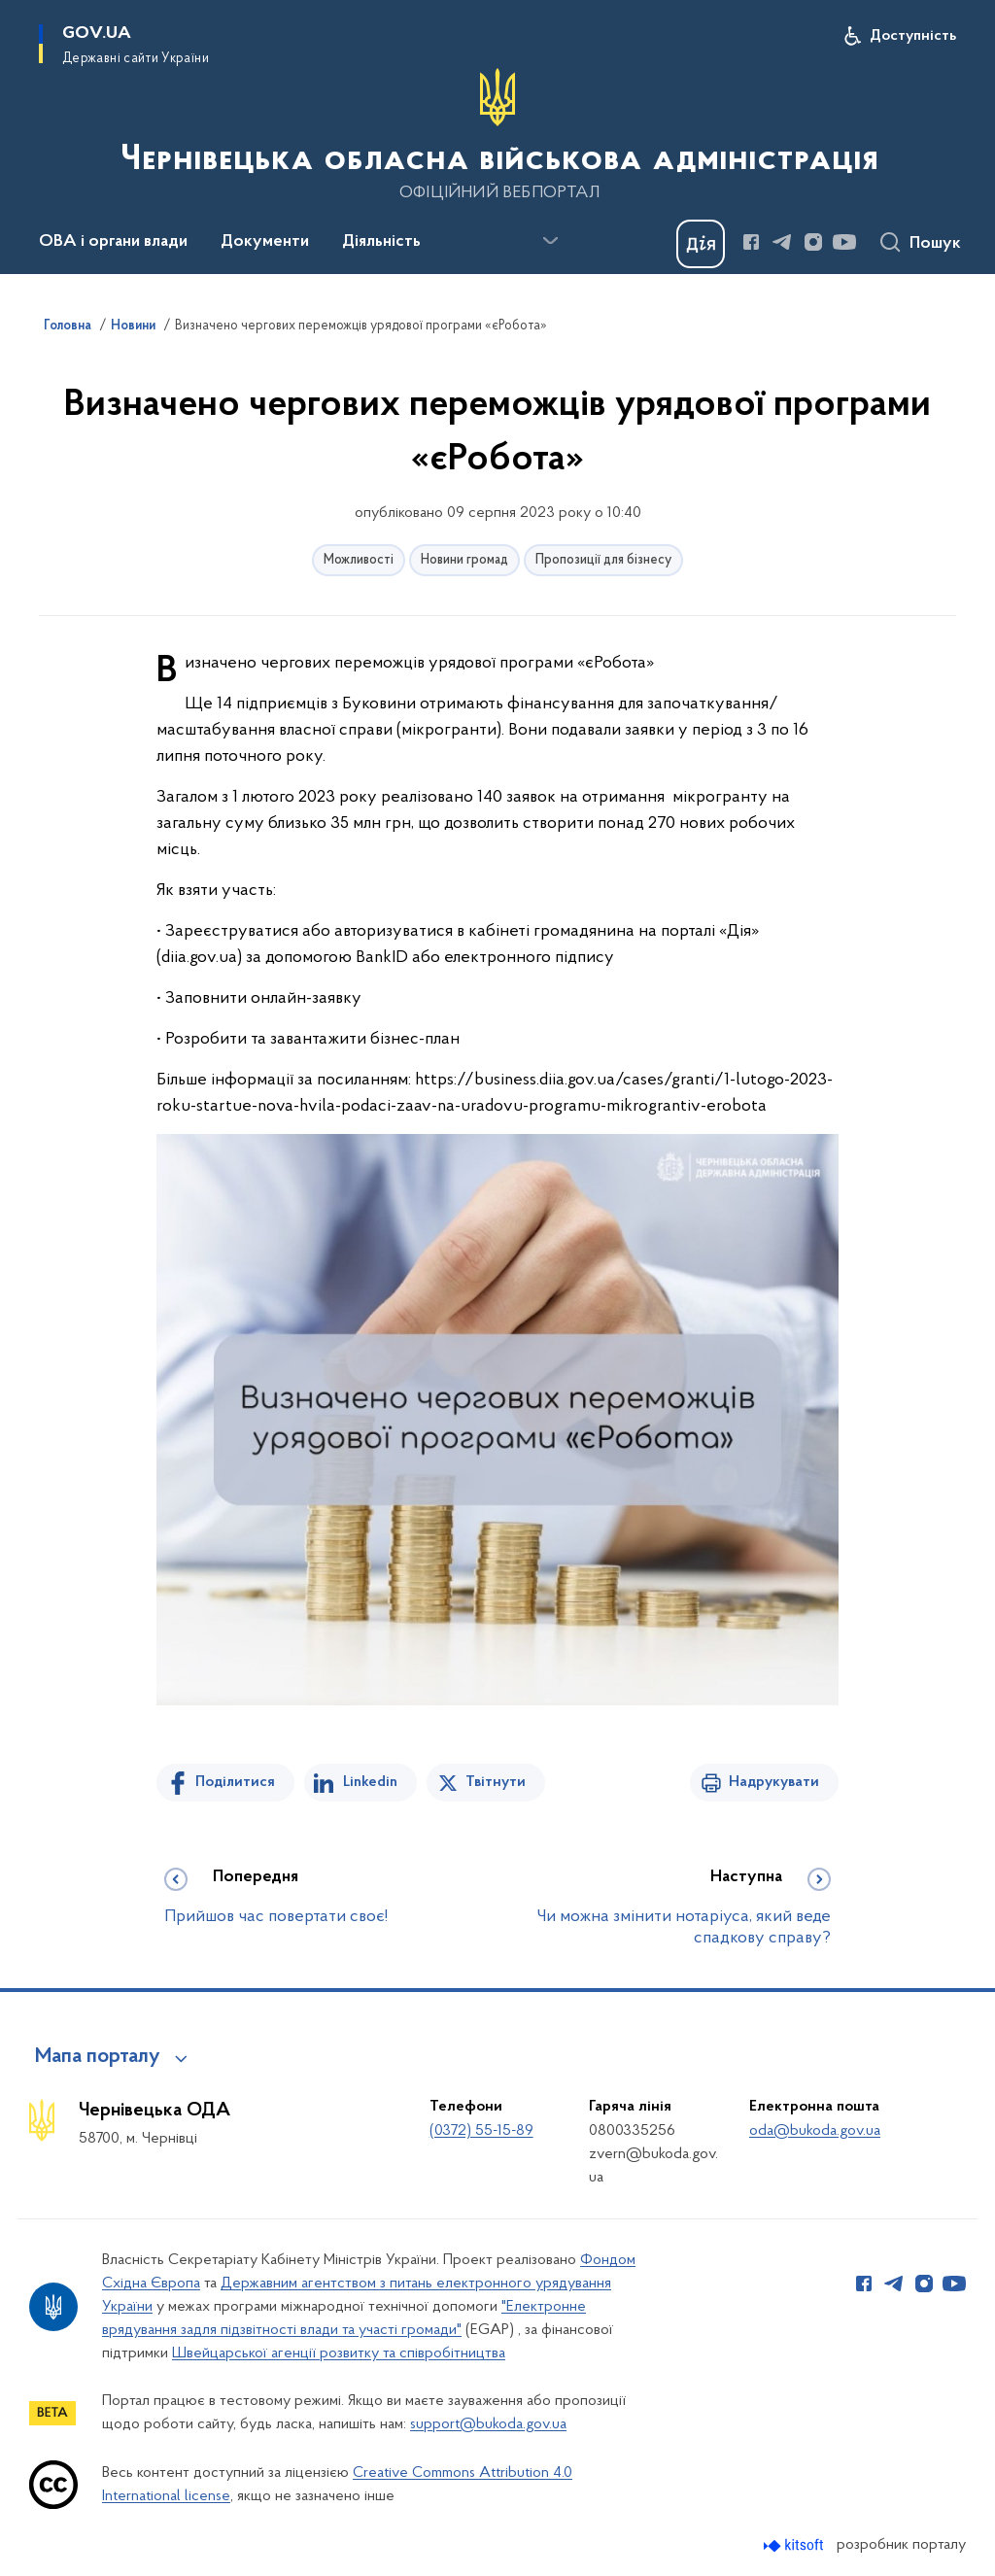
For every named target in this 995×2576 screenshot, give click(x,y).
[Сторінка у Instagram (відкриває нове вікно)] (813, 242)
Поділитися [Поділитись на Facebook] (235, 1782)
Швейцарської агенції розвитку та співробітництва (338, 2353)
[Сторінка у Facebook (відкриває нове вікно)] (751, 242)
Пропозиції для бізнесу (603, 560)
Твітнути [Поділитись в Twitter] (495, 1782)
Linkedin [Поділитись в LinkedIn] (370, 1782)
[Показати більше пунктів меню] (550, 241)
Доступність (913, 36)
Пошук (935, 244)
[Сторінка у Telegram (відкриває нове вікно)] (782, 242)
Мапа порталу (97, 2057)
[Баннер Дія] (700, 244)
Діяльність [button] (381, 242)
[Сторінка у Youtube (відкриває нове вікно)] (844, 242)
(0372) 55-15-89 (481, 2131)
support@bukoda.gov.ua (488, 2424)
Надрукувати (774, 1782)
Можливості (359, 560)
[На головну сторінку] (497, 135)
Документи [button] (265, 242)
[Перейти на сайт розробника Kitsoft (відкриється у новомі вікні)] (795, 2545)
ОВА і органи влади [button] (113, 242)
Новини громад (464, 560)
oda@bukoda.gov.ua (814, 2131)
